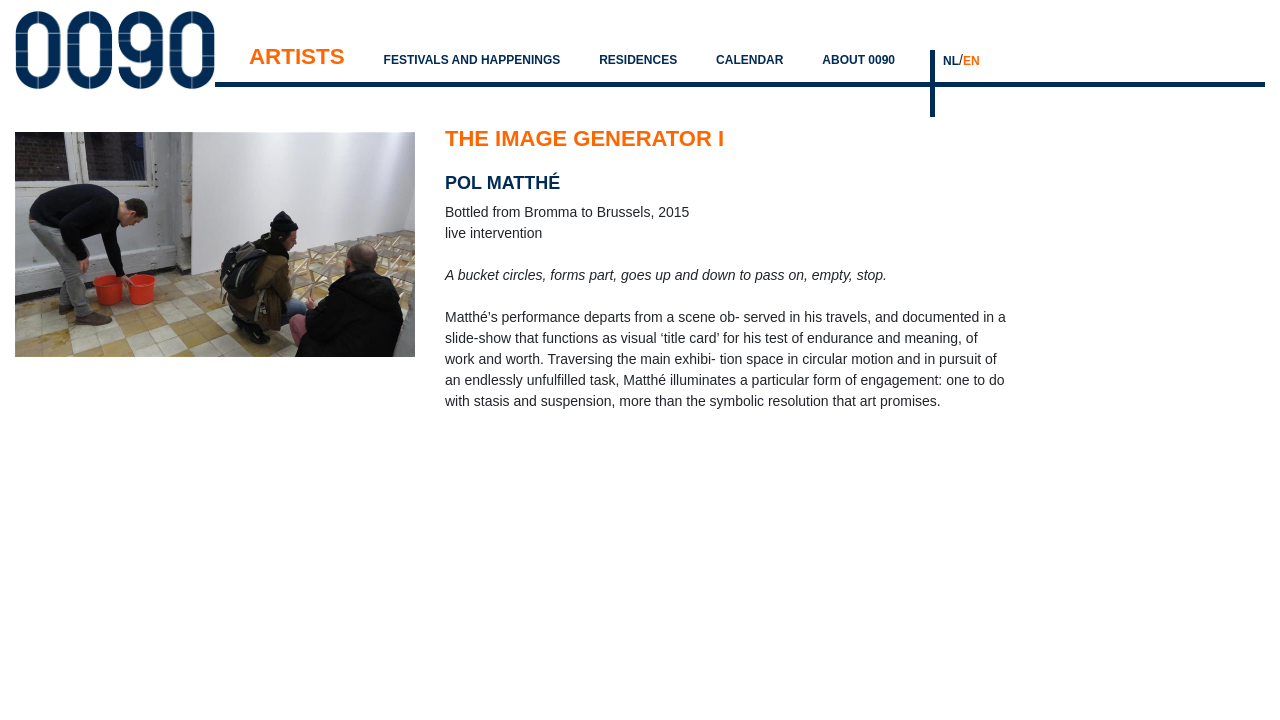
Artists (297, 56)
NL (951, 61)
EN (971, 61)
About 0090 (858, 60)
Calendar (749, 60)
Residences (638, 60)
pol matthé (502, 183)
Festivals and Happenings (472, 60)
